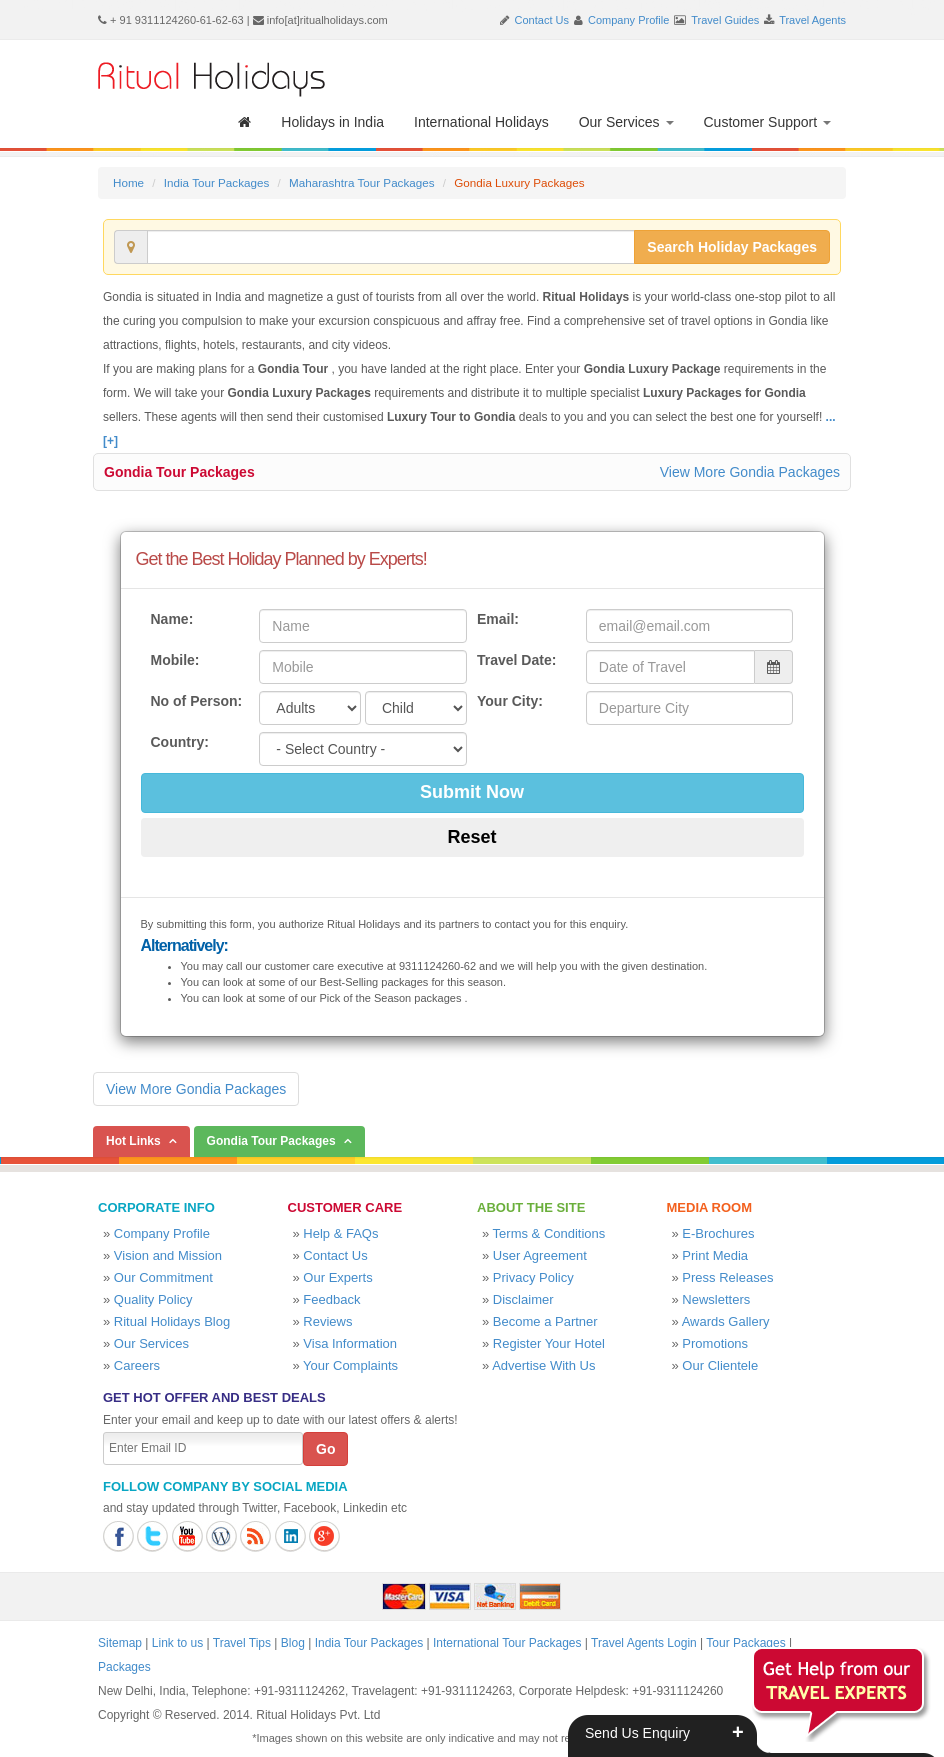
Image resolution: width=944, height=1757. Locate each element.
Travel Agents (812, 20)
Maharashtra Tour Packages (362, 182)
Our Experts (337, 1277)
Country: (180, 742)
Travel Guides (725, 20)
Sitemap (120, 1643)
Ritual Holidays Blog (172, 1321)
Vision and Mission (168, 1255)
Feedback (331, 1299)
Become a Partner (545, 1321)
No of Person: (197, 701)
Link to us (177, 1643)
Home (128, 182)
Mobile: (175, 660)
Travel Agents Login (644, 1643)
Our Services (626, 122)
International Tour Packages (507, 1643)
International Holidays (481, 122)
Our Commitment (163, 1277)
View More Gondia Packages (750, 472)
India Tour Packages (216, 182)
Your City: (510, 701)
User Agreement (540, 1255)
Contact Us (542, 20)
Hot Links (133, 1141)
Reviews (327, 1321)
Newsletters (716, 1299)
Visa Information (350, 1343)
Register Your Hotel (549, 1343)
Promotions (715, 1343)
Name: (172, 619)
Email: (498, 619)
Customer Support (768, 122)
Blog (293, 1643)
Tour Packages (745, 1643)
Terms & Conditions (549, 1233)
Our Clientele (720, 1365)
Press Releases (727, 1277)
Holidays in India (332, 122)
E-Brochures (718, 1233)
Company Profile (628, 20)
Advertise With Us (543, 1365)
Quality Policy (153, 1299)
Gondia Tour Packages (179, 472)
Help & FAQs (340, 1233)
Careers (137, 1365)
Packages (124, 1667)
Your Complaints (350, 1365)
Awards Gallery (726, 1321)
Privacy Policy (533, 1277)
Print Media (715, 1255)
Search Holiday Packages (732, 247)
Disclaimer (523, 1299)
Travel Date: (516, 660)
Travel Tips (242, 1643)
